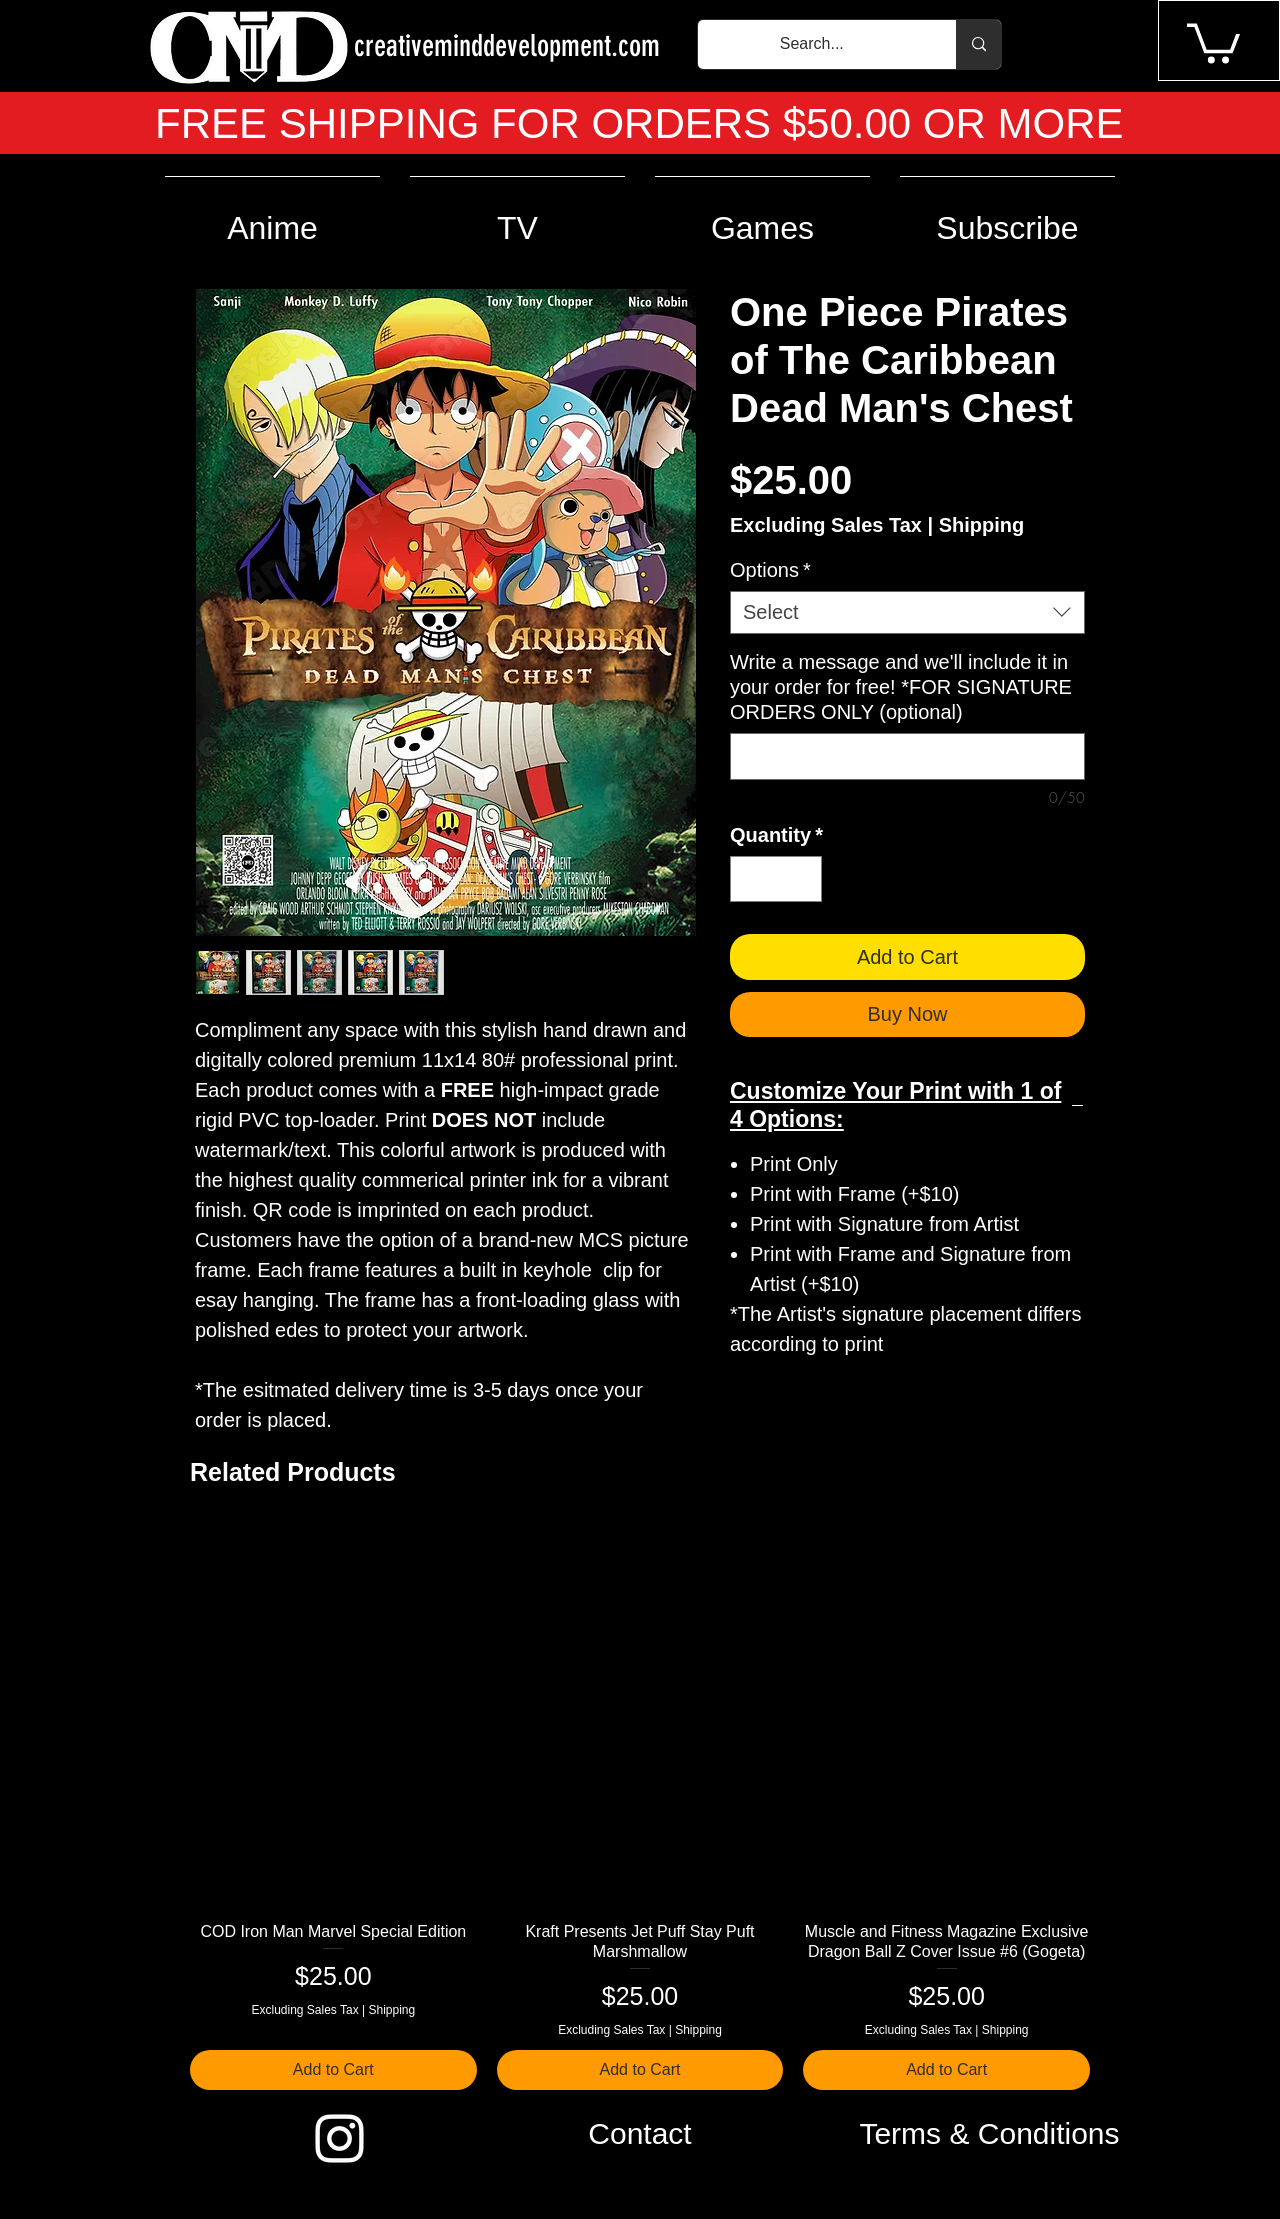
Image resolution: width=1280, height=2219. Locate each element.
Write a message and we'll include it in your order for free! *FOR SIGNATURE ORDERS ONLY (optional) (901, 687)
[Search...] (812, 44)
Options (770, 570)
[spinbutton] (776, 879)
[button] (1213, 41)
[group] (640, 1807)
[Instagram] (339, 2138)
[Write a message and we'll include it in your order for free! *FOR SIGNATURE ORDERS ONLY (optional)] (907, 756)
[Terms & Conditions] (989, 2134)
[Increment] (802, 879)
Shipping (982, 525)
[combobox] (907, 612)
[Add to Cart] (333, 2070)
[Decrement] (750, 879)
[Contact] (640, 2134)
